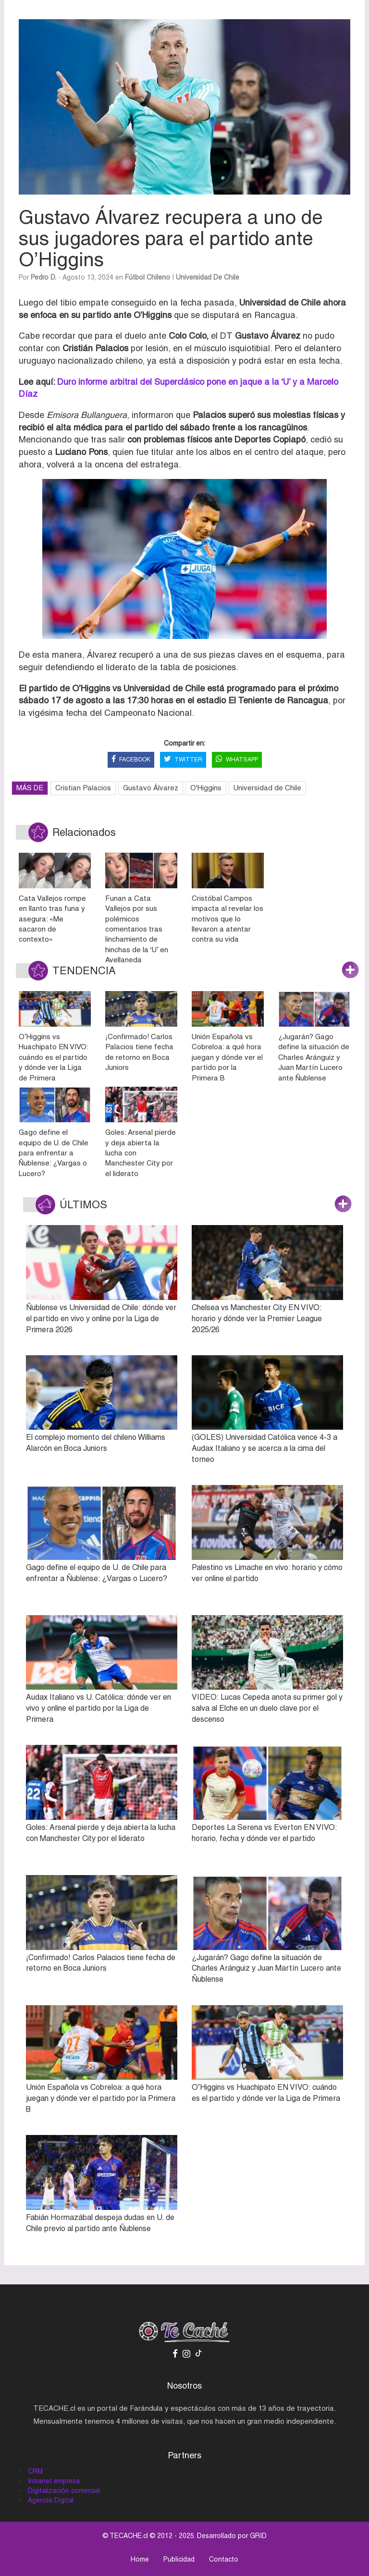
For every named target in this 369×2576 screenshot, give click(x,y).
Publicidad (179, 2559)
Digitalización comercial (64, 2490)
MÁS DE (29, 788)
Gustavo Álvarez (150, 788)
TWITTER (183, 760)
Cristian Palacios (83, 788)
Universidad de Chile (207, 277)
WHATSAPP (237, 760)
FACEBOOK (130, 760)
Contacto (223, 2559)
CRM (35, 2471)
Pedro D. (43, 277)
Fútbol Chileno (147, 277)
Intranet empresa (54, 2481)
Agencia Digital (51, 2500)
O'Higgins (205, 788)
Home (140, 2559)
